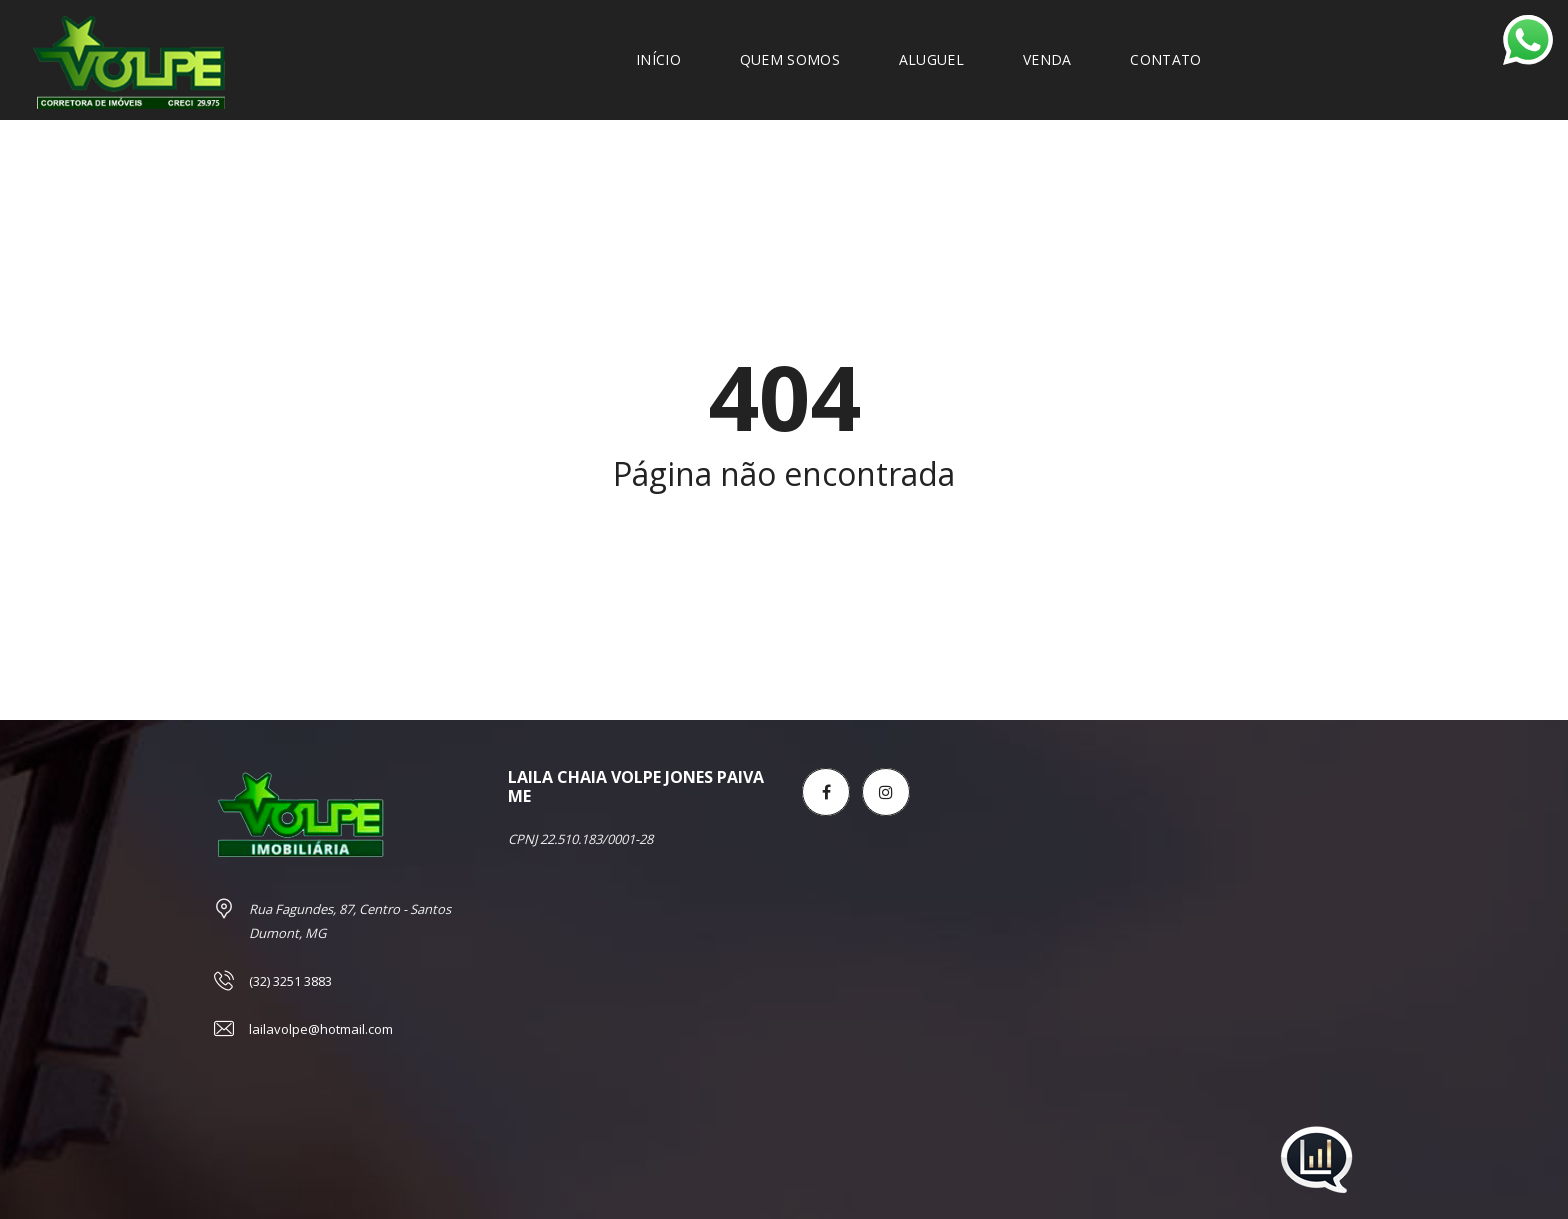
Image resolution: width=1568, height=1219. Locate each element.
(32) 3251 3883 (290, 981)
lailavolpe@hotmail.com (321, 1029)
